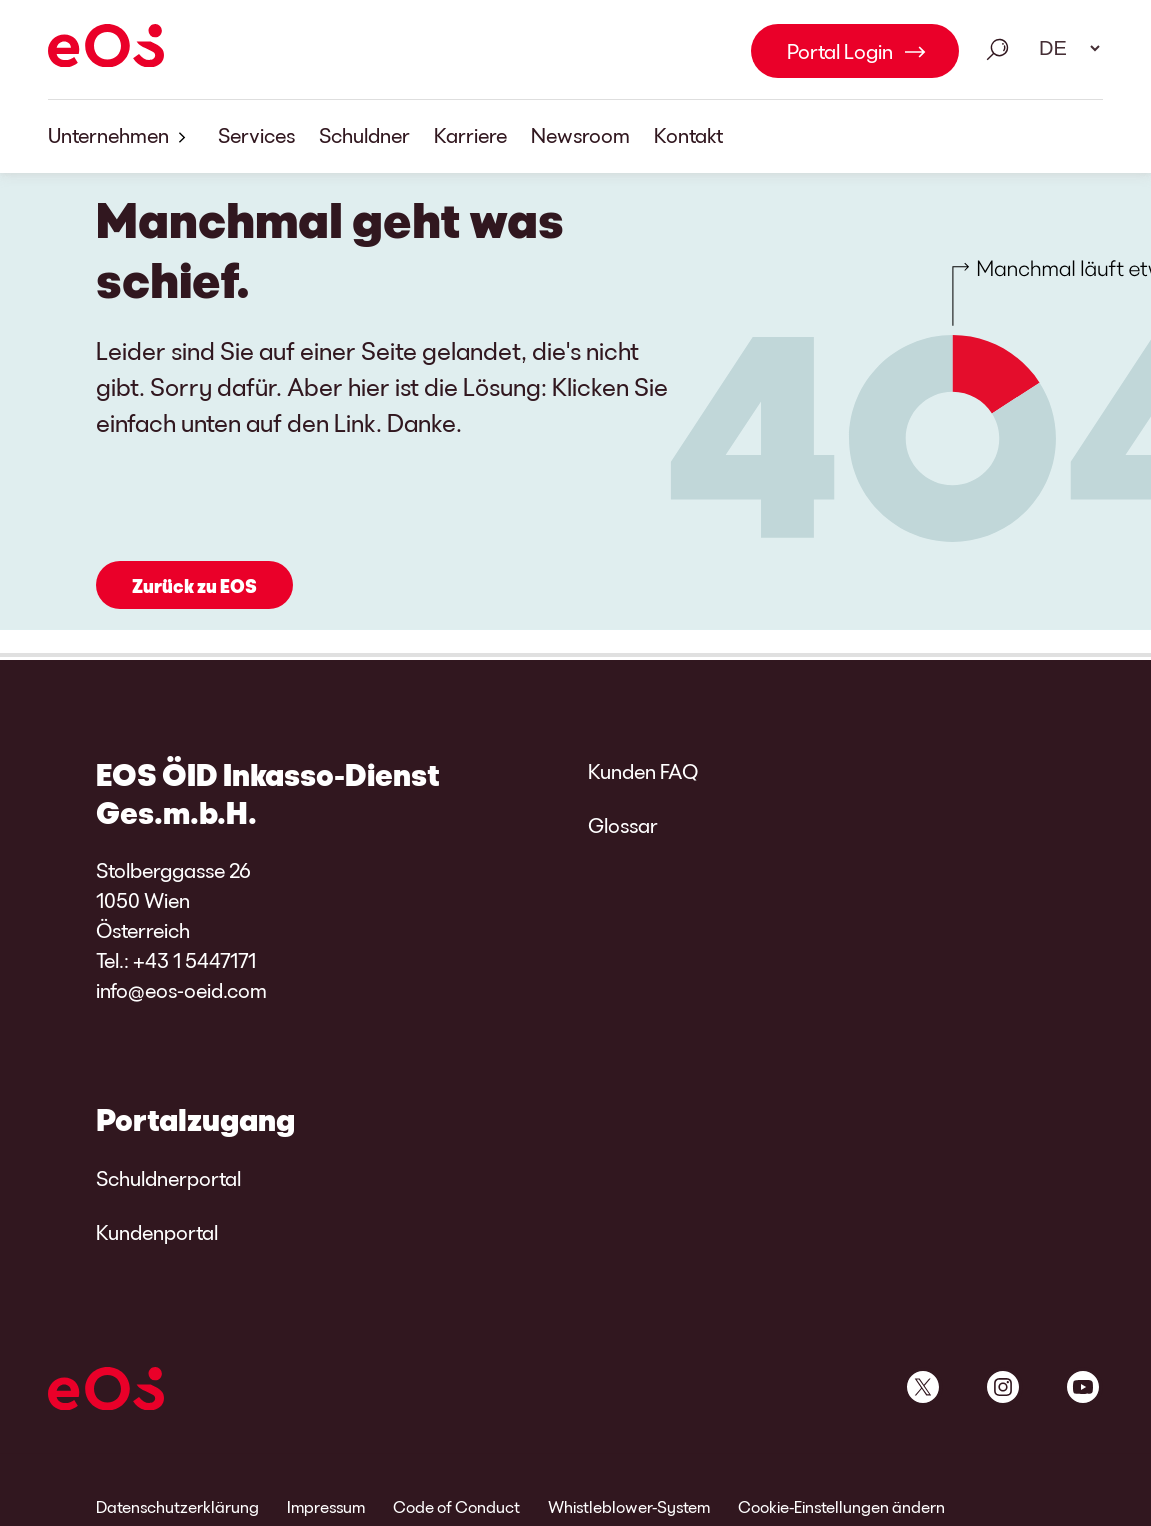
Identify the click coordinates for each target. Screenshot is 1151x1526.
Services (256, 135)
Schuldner (364, 135)
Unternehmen (121, 136)
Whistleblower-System (629, 1506)
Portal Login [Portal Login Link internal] (840, 51)
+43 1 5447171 (194, 960)
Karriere (470, 135)
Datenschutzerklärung (177, 1506)
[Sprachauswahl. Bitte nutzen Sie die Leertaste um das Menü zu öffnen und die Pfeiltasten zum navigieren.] (1063, 48)
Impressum (326, 1506)
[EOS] (106, 49)
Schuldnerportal (168, 1178)
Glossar (623, 825)
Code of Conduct (456, 1506)
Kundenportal (157, 1232)
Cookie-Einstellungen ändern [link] (841, 1506)
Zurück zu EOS (194, 586)
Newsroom (580, 135)
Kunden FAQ (643, 771)
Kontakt (688, 135)
